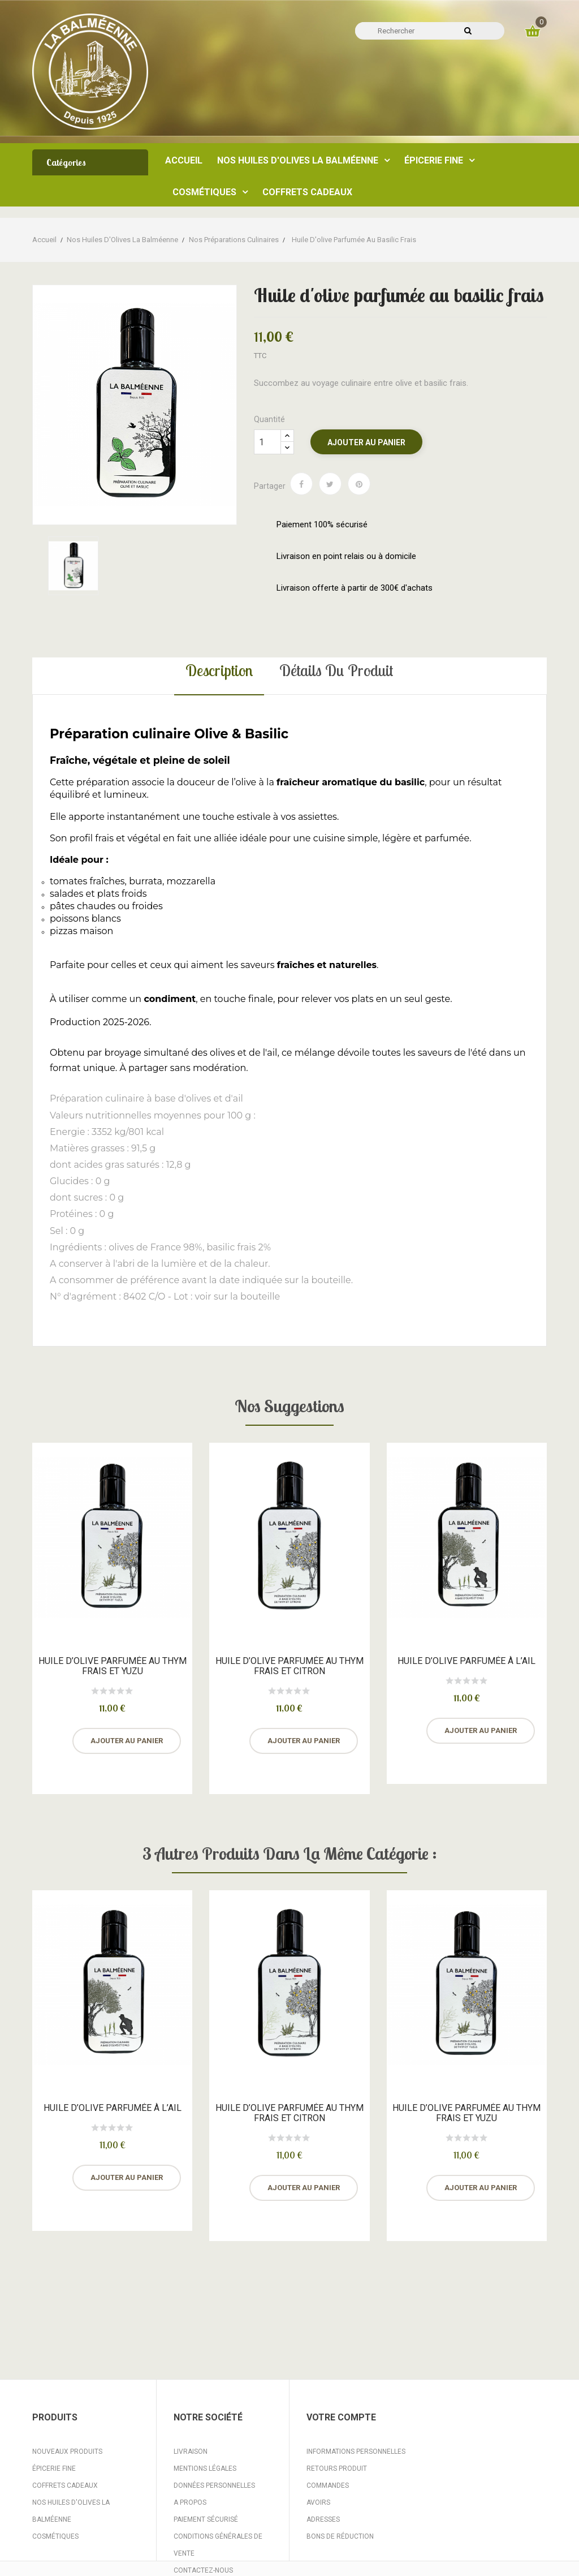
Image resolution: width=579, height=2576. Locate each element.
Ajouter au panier (366, 442)
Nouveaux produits (67, 2451)
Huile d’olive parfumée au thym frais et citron (289, 1666)
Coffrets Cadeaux (65, 2485)
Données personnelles (214, 2485)
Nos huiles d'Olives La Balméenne (71, 2510)
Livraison (191, 2451)
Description (219, 670)
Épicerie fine (54, 2468)
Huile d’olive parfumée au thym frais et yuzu (112, 1666)
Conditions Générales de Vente (218, 2544)
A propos (190, 2502)
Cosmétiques (55, 2536)
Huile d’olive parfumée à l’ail (466, 1661)
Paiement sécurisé (206, 2519)
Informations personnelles (355, 2451)
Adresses (323, 2519)
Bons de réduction (340, 2536)
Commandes (327, 2485)
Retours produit (336, 2468)
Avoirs (318, 2502)
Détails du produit (336, 670)
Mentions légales (205, 2468)
